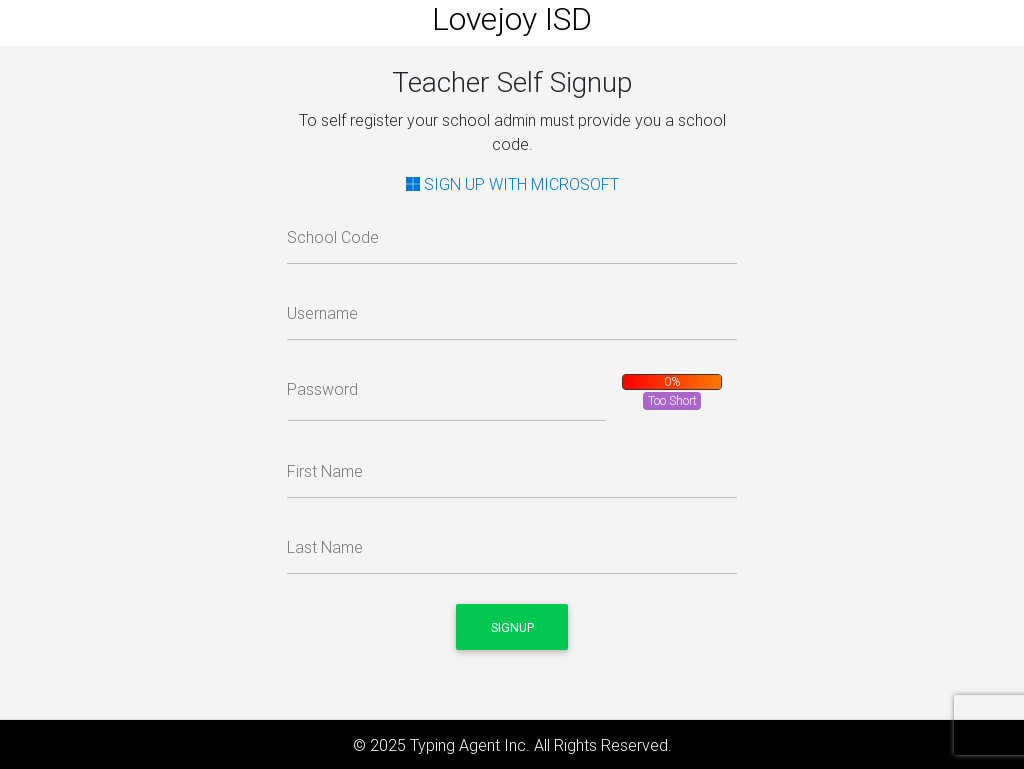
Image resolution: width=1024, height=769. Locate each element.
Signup (512, 627)
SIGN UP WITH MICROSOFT (512, 184)
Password (322, 389)
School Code (333, 237)
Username (322, 313)
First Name (325, 471)
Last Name (325, 547)
